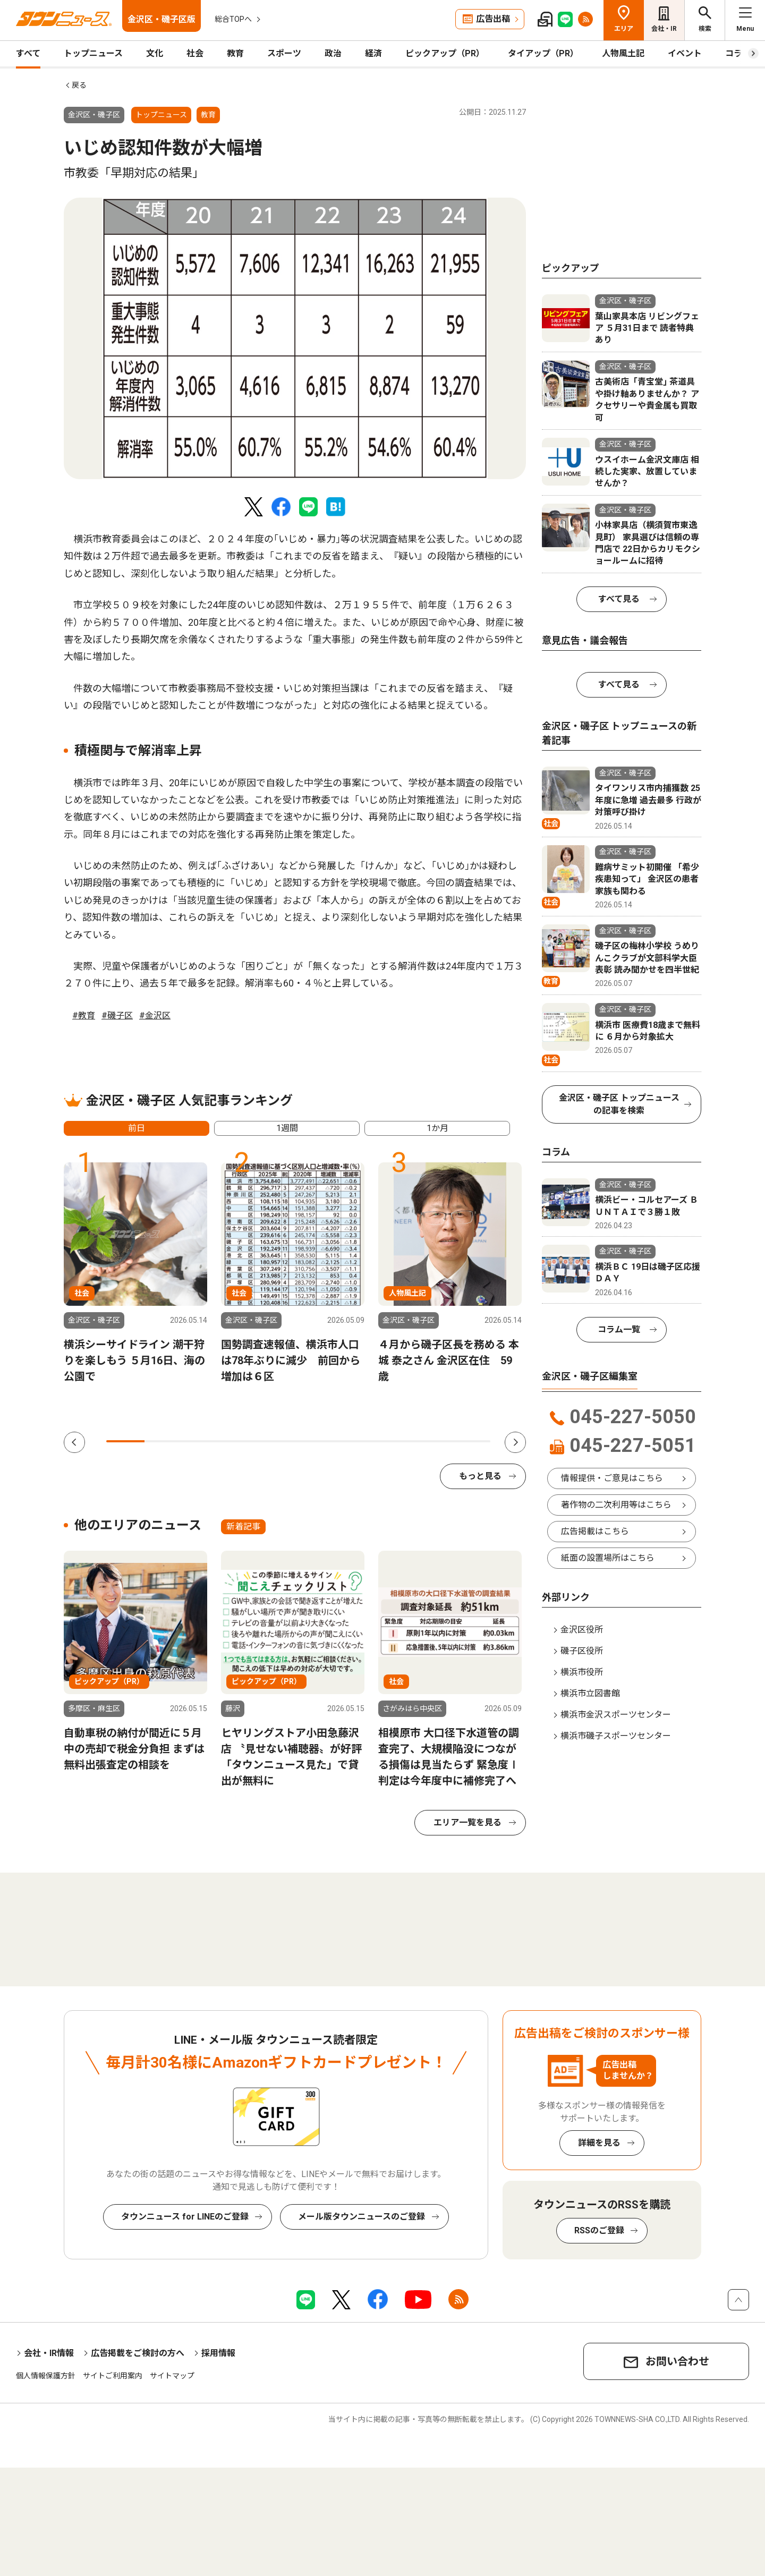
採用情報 (218, 2353)
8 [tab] (394, 1441)
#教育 (83, 1015)
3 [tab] (202, 1441)
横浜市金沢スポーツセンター (615, 1715)
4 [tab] (241, 1441)
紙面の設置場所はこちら (607, 1558)
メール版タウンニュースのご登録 (361, 2217)
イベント (685, 53)
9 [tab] (432, 1441)
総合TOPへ (233, 19)
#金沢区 (155, 1015)
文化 (154, 53)
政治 (333, 53)
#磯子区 (117, 1015)
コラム (738, 53)
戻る (79, 85)
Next (515, 1442)
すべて (28, 53)
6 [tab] (317, 1441)
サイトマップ (172, 2375)
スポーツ (284, 53)
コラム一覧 (619, 1329)
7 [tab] (356, 1441)
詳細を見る (599, 2143)
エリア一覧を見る (468, 1822)
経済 (373, 53)
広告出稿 (493, 19)
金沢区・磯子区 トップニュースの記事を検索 (619, 1104)
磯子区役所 (581, 1651)
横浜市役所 (581, 1672)
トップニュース (93, 53)
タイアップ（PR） (543, 53)
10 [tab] (471, 1441)
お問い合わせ (677, 2361)
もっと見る (480, 1476)
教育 (235, 53)
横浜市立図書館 (590, 1693)
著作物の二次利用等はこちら (616, 1505)
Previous (74, 1442)
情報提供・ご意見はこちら (612, 1478)
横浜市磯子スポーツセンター (615, 1736)
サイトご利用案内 (112, 2375)
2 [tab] (163, 1441)
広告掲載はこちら (595, 1531)
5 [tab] (279, 1441)
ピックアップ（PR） (444, 53)
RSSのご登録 (599, 2230)
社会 (194, 53)
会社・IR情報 (49, 2353)
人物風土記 (623, 53)
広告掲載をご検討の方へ (137, 2353)
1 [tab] (125, 1441)
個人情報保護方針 (45, 2375)
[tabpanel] (295, 338)
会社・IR (664, 28)
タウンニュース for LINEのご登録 (185, 2217)
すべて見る (619, 599)
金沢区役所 (581, 1630)
